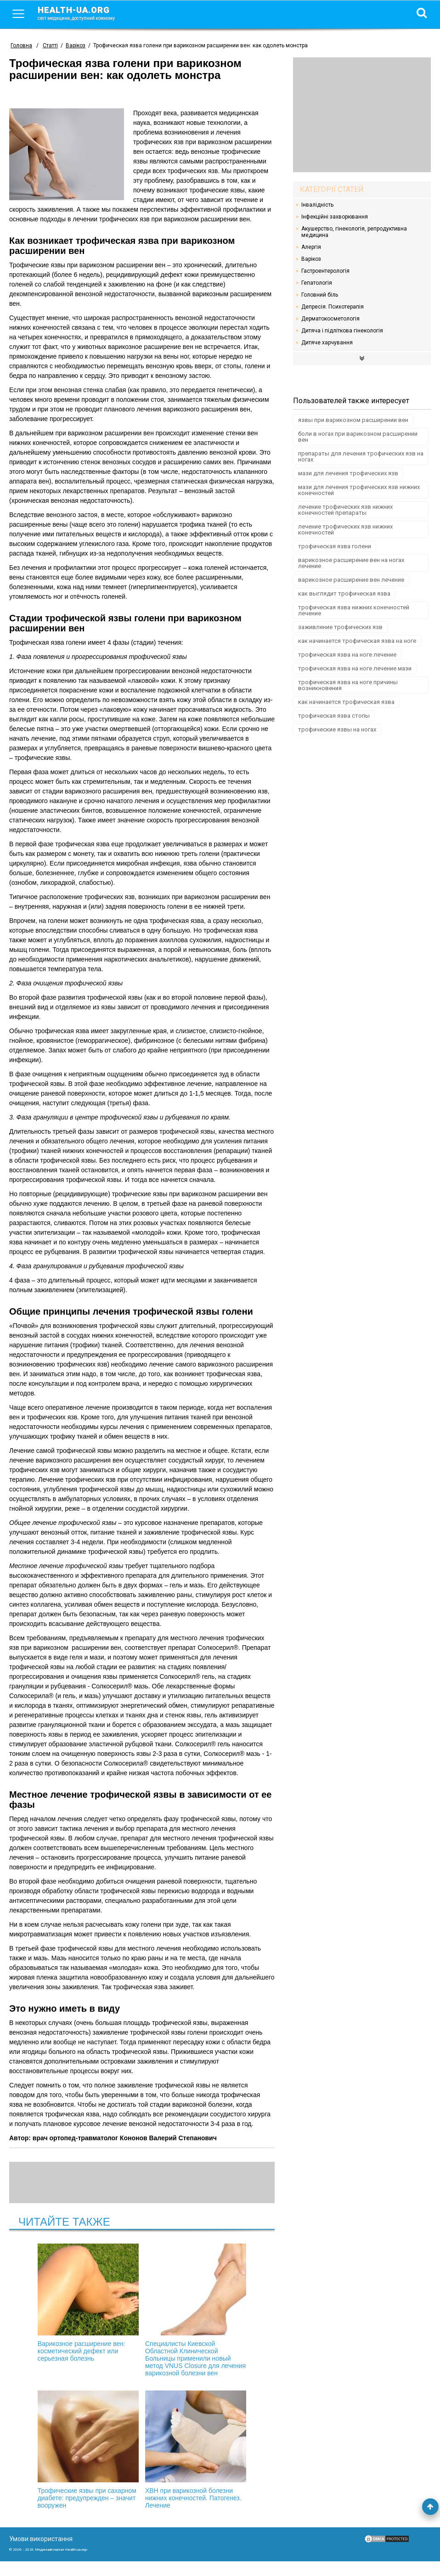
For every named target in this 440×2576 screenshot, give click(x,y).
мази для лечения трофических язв (348, 473)
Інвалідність (317, 205)
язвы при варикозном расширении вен (353, 419)
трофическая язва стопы (334, 715)
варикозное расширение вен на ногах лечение (351, 563)
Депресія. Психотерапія (332, 307)
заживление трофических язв (340, 627)
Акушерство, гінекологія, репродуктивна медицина (354, 231)
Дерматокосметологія (330, 318)
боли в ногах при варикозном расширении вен (357, 436)
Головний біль (319, 295)
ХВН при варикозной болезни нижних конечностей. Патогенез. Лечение (191, 2457)
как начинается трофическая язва (346, 701)
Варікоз (311, 259)
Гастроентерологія (325, 271)
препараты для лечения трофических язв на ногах (360, 456)
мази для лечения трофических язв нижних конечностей (359, 490)
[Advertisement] (362, 114)
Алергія (311, 247)
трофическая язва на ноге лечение (347, 654)
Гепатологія (316, 283)
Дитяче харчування (327, 342)
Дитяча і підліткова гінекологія (342, 330)
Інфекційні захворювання (334, 217)
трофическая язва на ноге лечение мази (355, 668)
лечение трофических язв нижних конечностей (345, 529)
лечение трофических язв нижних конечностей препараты (345, 509)
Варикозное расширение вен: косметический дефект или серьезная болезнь (93, 2303)
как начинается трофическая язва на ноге (357, 640)
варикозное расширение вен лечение (351, 579)
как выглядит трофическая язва (344, 593)
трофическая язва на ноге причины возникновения (348, 685)
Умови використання (41, 2553)
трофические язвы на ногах (337, 729)
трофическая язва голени (334, 546)
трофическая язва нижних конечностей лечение (353, 610)
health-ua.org (84, 13)
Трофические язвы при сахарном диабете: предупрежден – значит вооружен (93, 2461)
